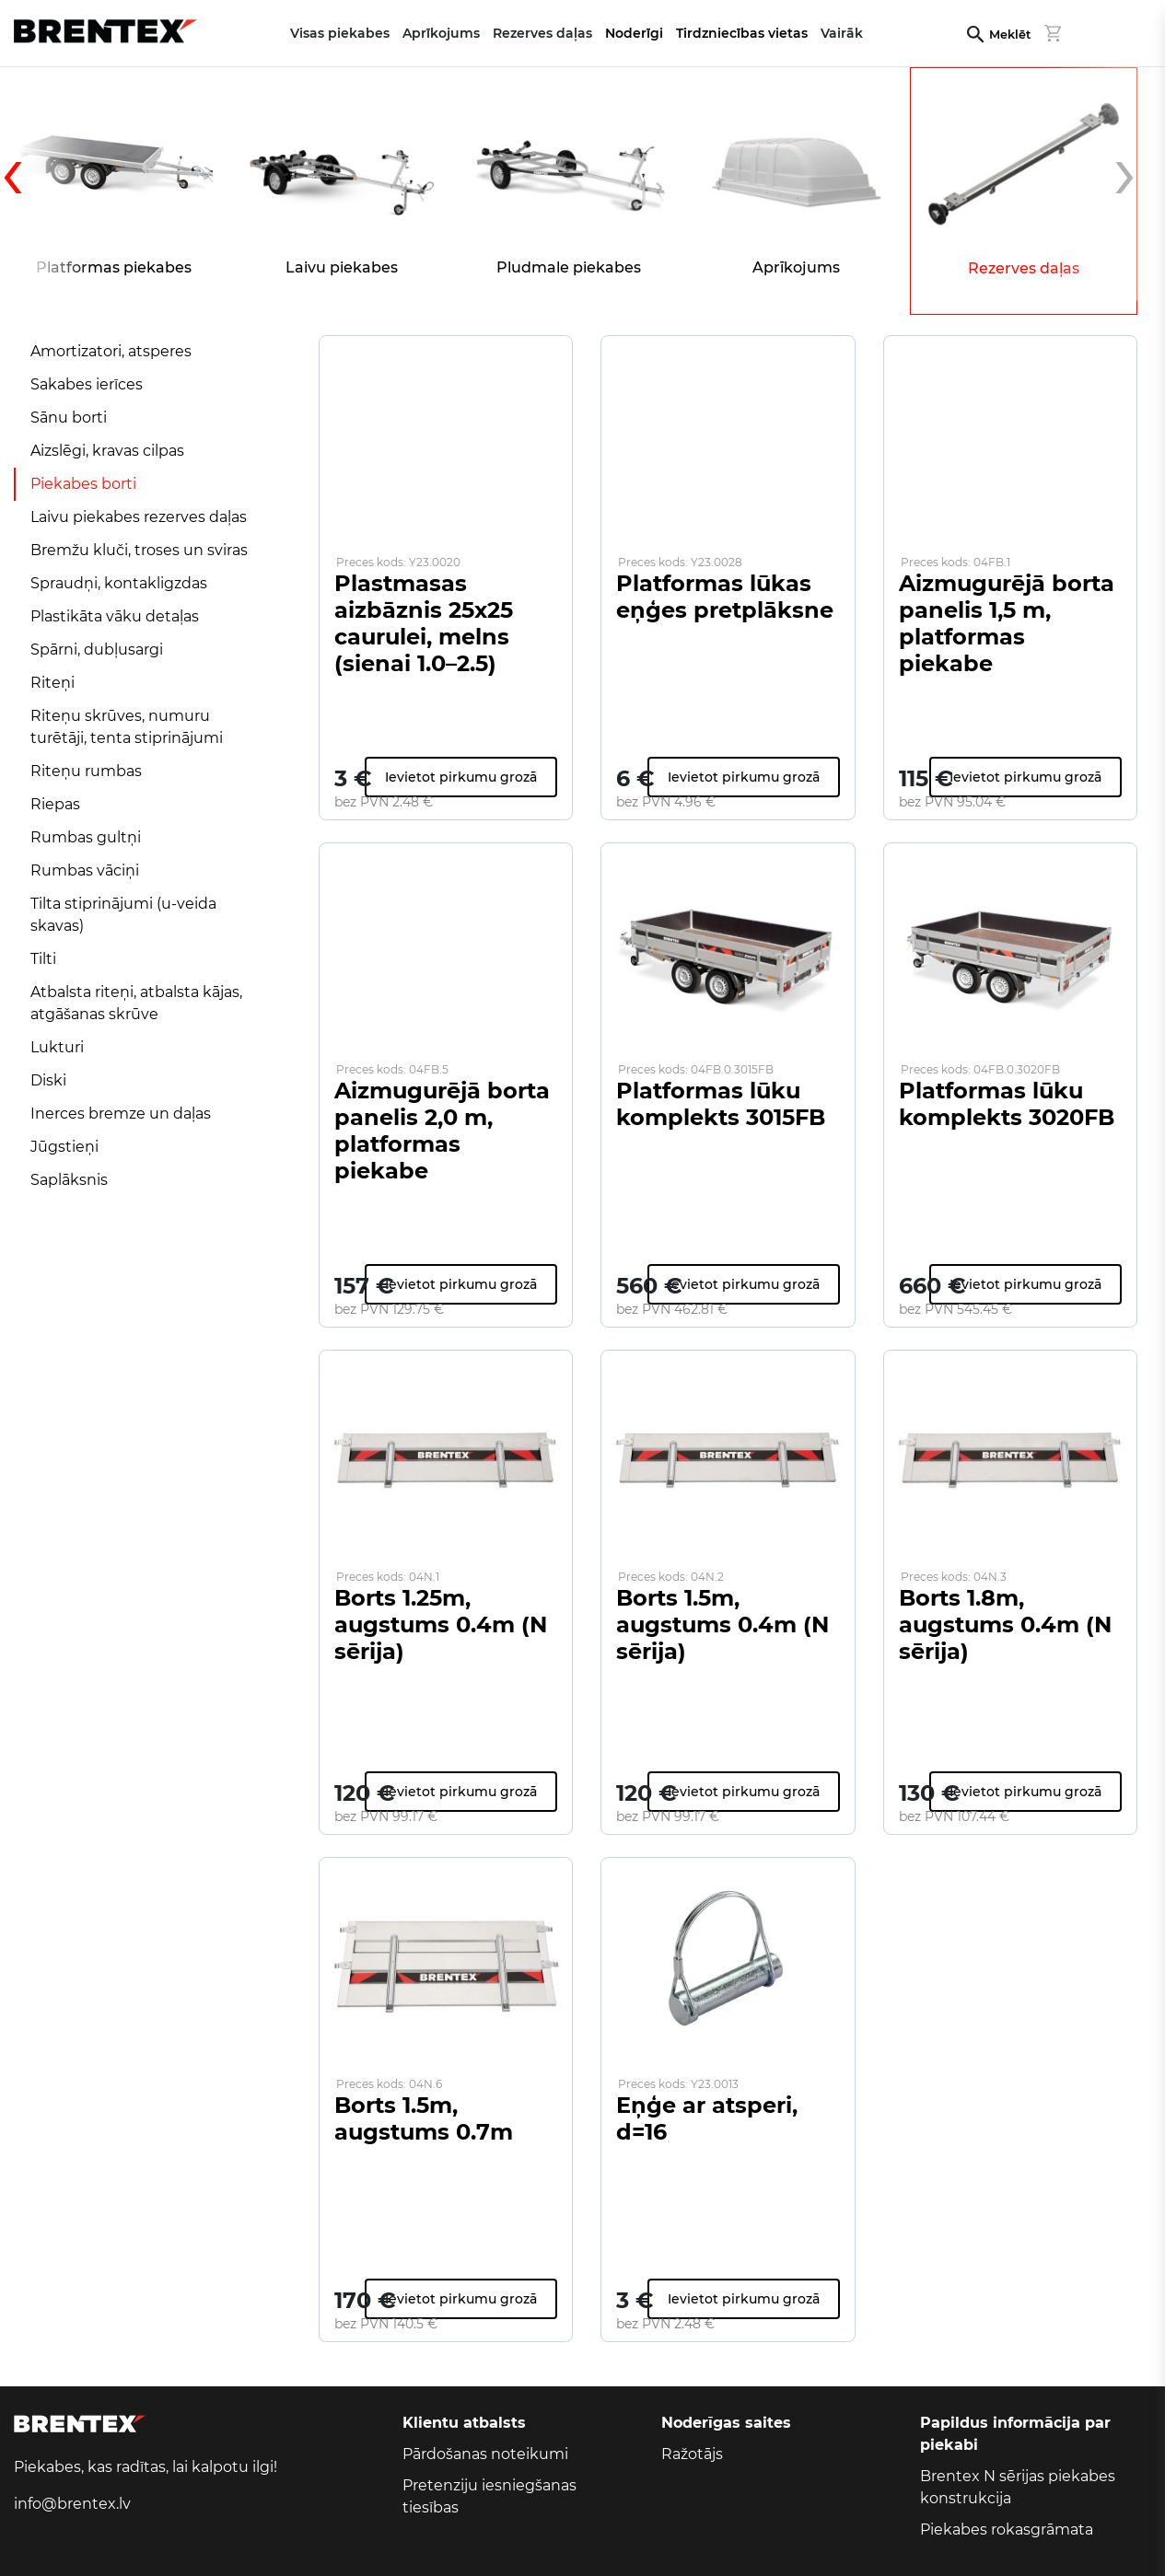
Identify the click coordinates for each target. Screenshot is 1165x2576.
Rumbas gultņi (85, 837)
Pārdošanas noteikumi (485, 2454)
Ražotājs (692, 2454)
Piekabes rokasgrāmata (1006, 2529)
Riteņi (52, 682)
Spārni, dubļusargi (96, 649)
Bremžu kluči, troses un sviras (139, 550)
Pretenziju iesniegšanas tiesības (489, 2496)
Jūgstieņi (64, 1146)
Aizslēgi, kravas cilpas (107, 450)
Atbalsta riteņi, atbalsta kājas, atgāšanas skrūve (136, 1003)
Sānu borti (68, 417)
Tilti (43, 959)
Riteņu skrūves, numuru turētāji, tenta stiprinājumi (126, 727)
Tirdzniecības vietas (742, 33)
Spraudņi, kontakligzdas (118, 583)
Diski (48, 1080)
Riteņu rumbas (86, 771)
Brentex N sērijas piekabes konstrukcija (1017, 2487)
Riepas (55, 804)
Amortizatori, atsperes (111, 351)
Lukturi (57, 1047)
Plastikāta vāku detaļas (114, 616)
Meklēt (1010, 34)
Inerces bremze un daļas (120, 1113)
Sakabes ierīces (86, 384)
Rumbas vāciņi (84, 870)
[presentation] (46, 184)
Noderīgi (634, 33)
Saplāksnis (69, 1180)
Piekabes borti (83, 484)
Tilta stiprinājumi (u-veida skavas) (123, 914)
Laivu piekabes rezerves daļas (138, 517)
